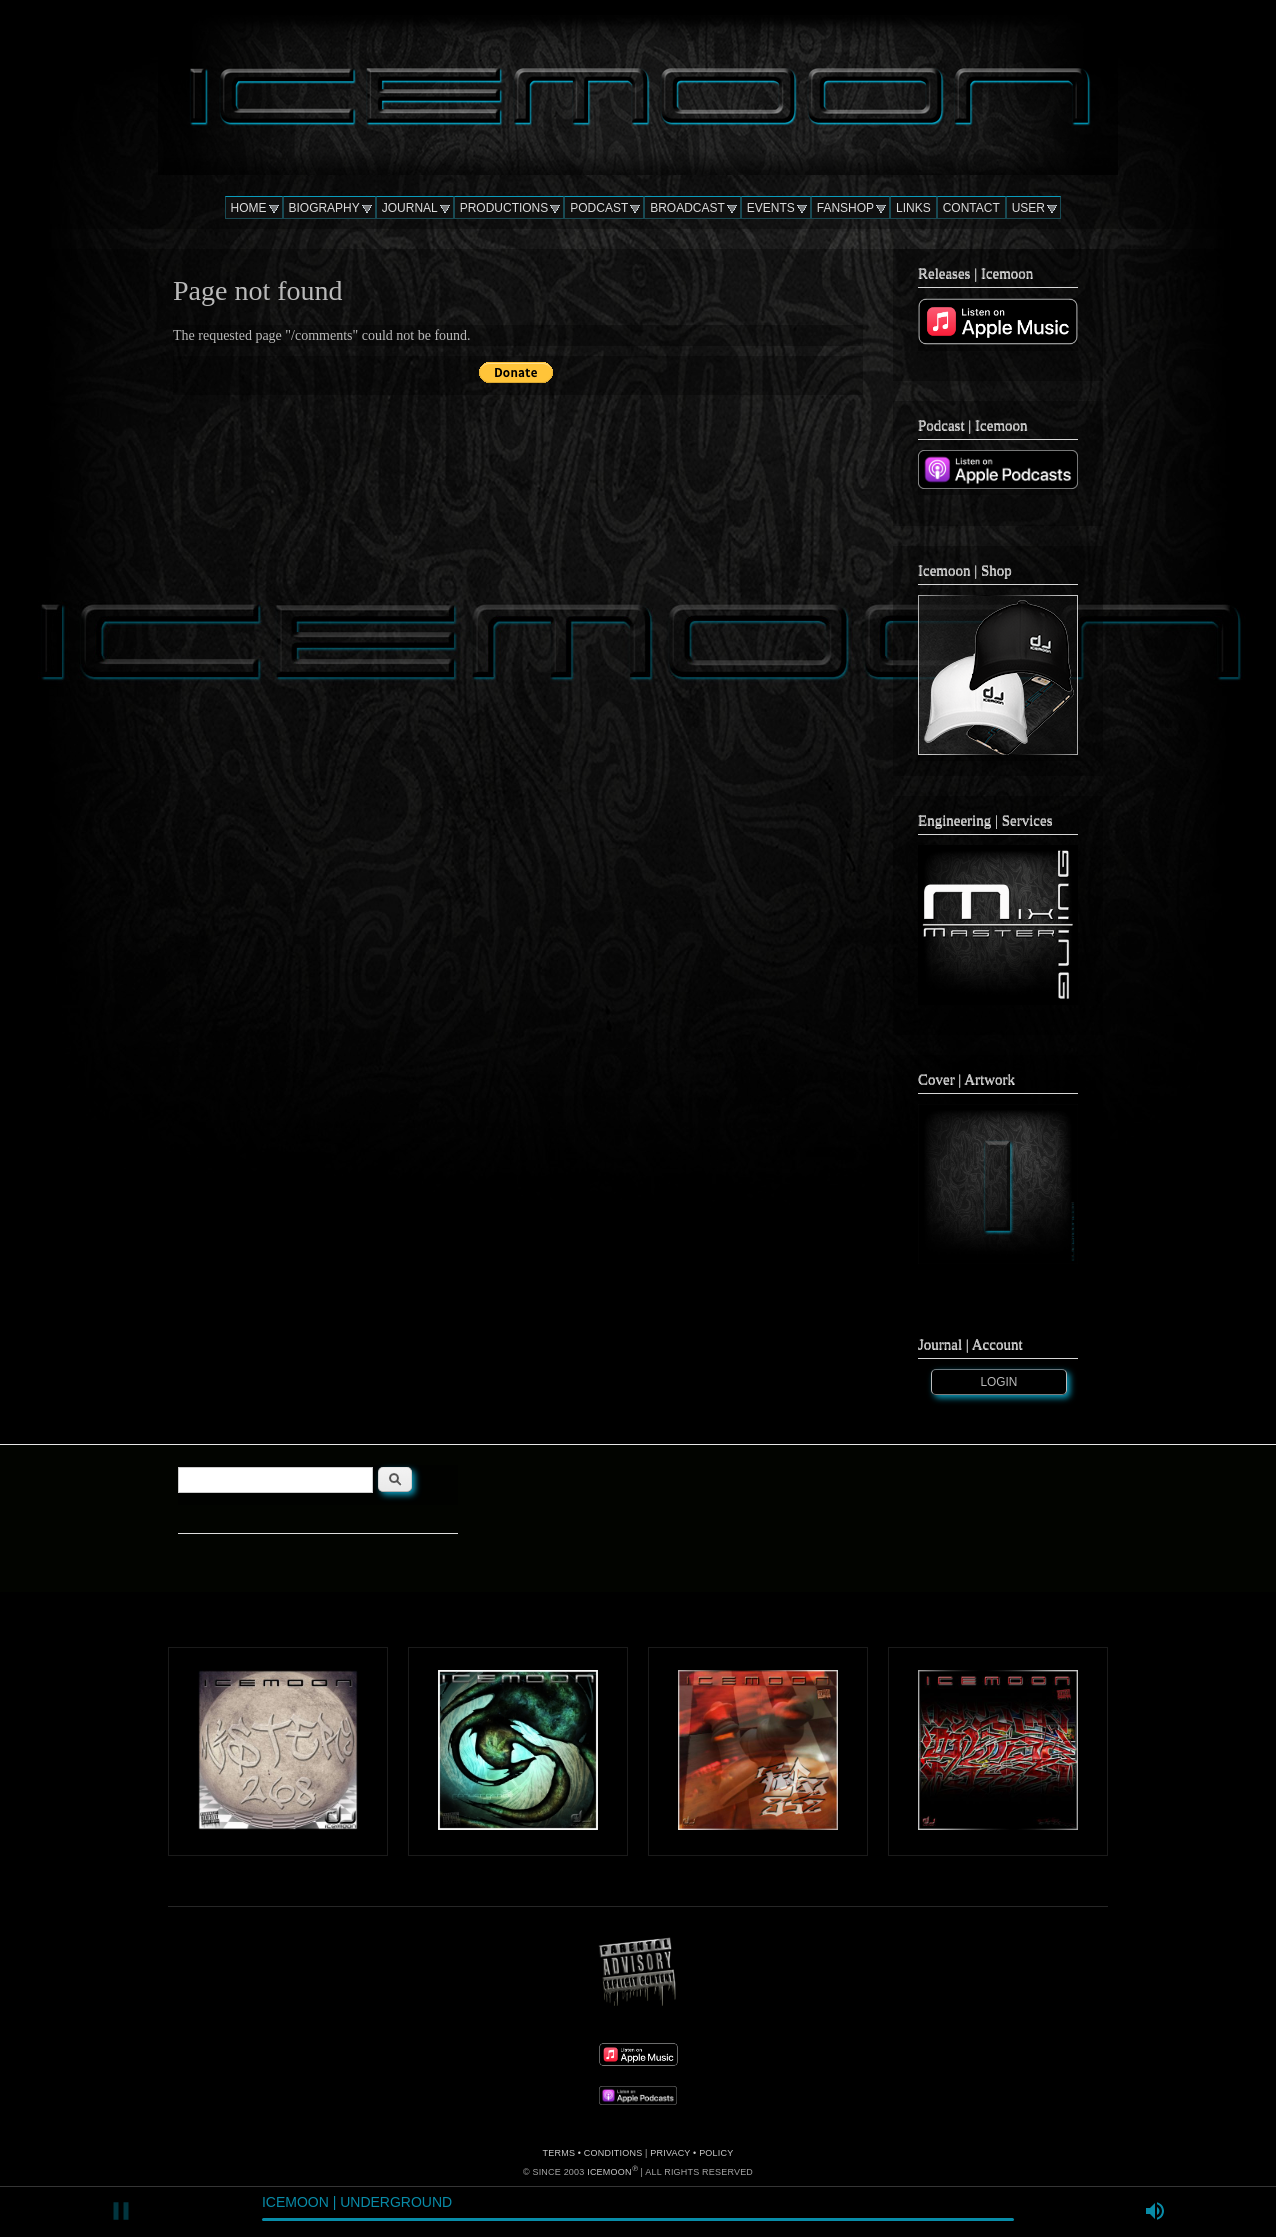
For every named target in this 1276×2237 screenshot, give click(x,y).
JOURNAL (410, 208)
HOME (249, 208)
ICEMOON (609, 2172)
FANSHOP (845, 208)
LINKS (913, 208)
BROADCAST (687, 208)
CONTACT (971, 208)
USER (1028, 208)
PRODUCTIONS (504, 208)
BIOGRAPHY (324, 208)
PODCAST (599, 208)
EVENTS (771, 208)
